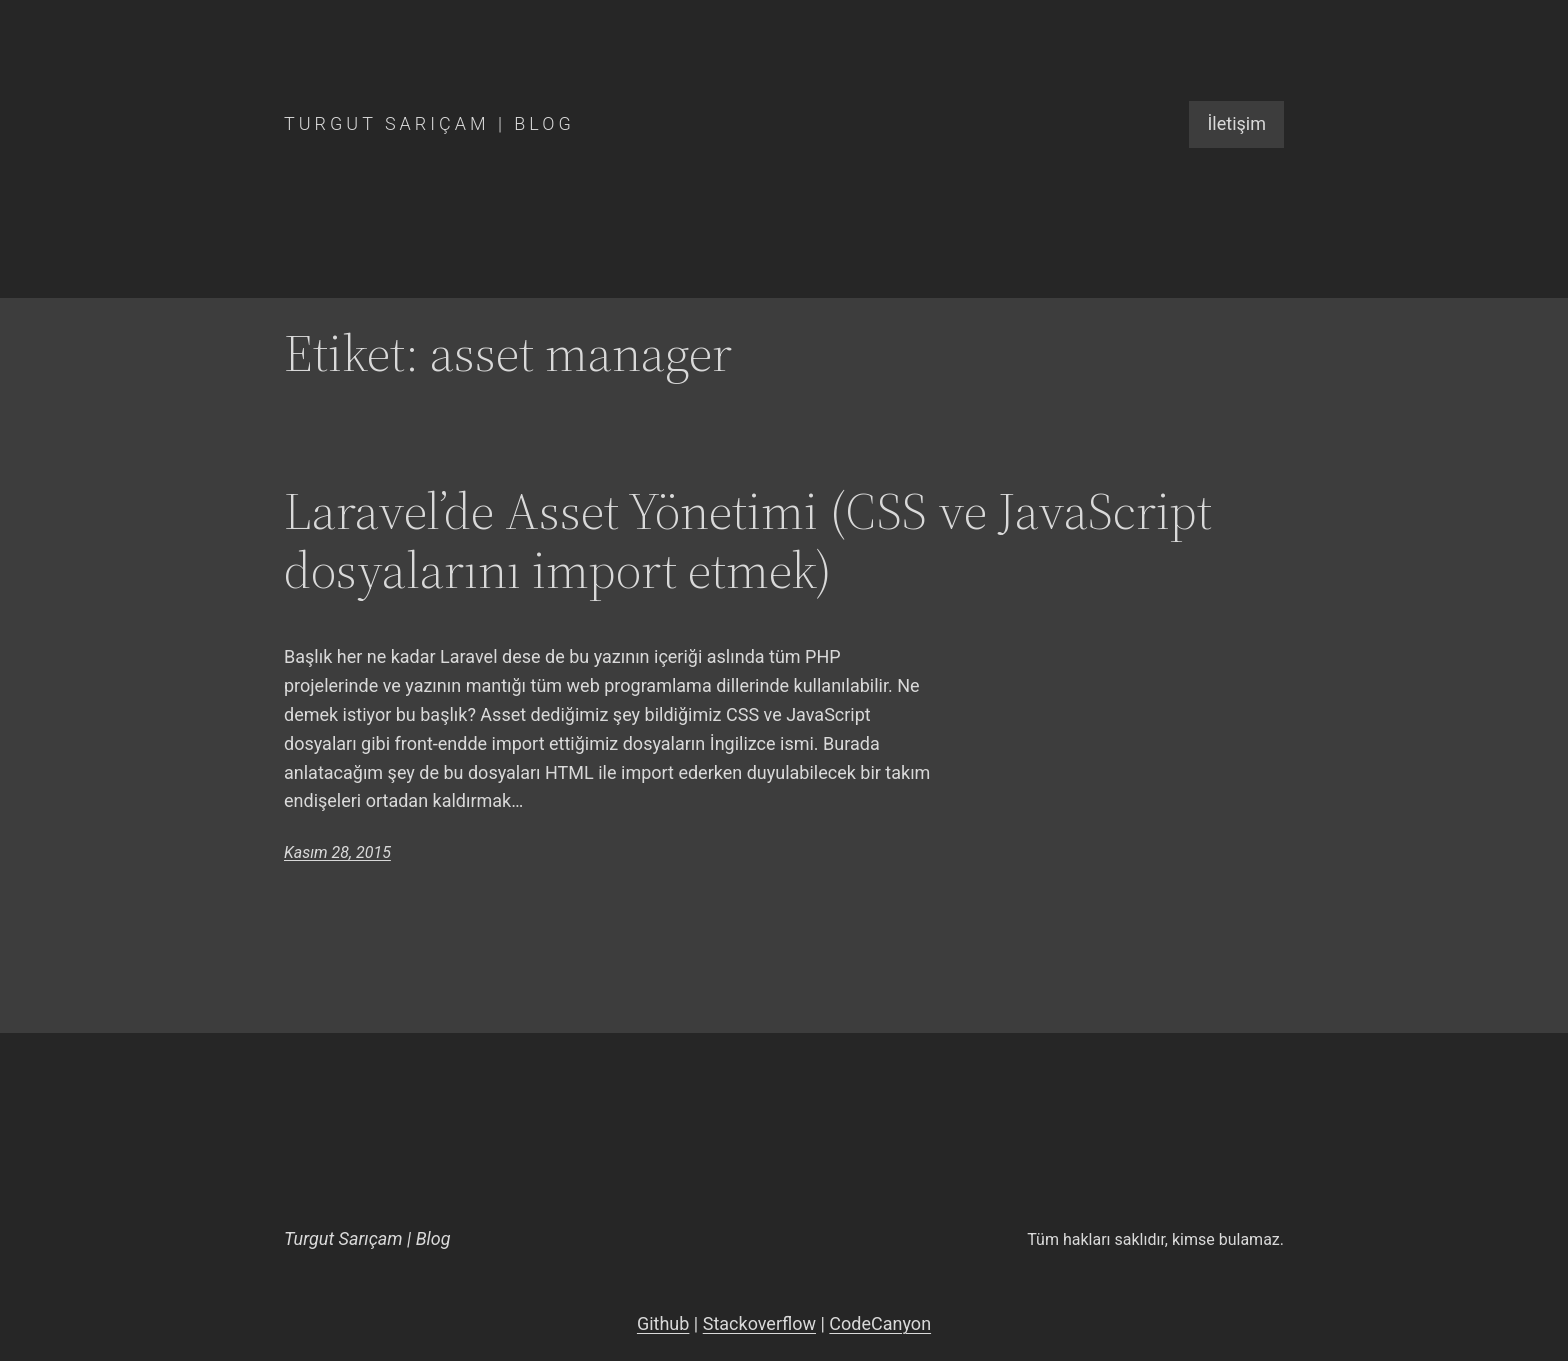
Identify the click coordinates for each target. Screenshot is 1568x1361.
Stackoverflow (759, 1323)
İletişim (1236, 123)
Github (663, 1323)
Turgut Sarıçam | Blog (429, 123)
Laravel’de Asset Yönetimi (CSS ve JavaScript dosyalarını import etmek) (748, 541)
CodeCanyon (880, 1323)
